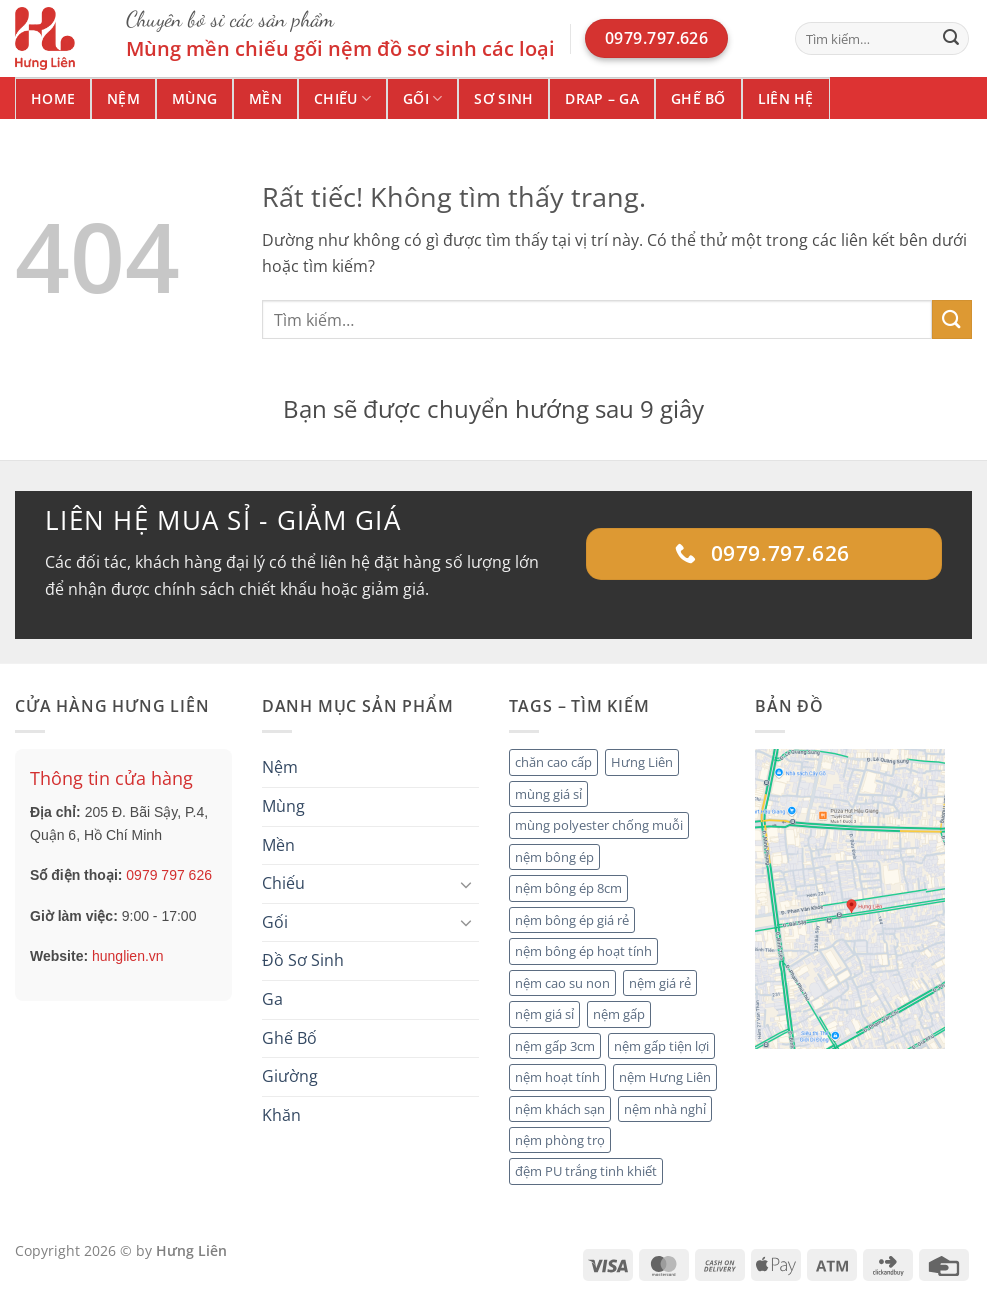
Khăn (281, 1115)
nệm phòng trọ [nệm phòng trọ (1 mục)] (560, 1140)
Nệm (123, 98)
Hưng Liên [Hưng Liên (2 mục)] (642, 762)
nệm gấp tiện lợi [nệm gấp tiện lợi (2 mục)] (661, 1046)
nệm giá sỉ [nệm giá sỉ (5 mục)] (544, 1014)
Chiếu (342, 99)
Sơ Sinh (503, 98)
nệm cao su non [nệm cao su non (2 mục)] (562, 983)
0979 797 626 (169, 875)
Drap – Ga (602, 98)
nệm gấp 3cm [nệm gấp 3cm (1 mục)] (555, 1046)
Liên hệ (786, 98)
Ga (272, 999)
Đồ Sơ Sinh (303, 960)
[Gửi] (951, 39)
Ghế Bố (698, 98)
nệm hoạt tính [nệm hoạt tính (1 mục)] (557, 1077)
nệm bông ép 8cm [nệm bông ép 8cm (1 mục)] (568, 888)
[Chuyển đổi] (467, 884)
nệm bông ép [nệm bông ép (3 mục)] (554, 857)
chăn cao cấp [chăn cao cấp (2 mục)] (553, 762)
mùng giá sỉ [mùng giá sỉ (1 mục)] (548, 794)
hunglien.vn (128, 956)
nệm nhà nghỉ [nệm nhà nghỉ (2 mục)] (665, 1109)
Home (53, 98)
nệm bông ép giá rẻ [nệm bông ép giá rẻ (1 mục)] (572, 920)
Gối (422, 99)
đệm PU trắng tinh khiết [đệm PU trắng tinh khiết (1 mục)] (586, 1171)
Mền (265, 98)
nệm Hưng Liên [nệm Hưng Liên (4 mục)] (665, 1077)
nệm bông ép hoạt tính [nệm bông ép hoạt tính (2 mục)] (583, 951)
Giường (290, 1076)
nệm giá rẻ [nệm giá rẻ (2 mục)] (660, 983)
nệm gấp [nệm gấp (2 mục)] (619, 1014)
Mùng (194, 98)
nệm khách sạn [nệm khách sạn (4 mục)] (560, 1109)
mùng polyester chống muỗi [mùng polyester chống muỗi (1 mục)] (599, 825)
